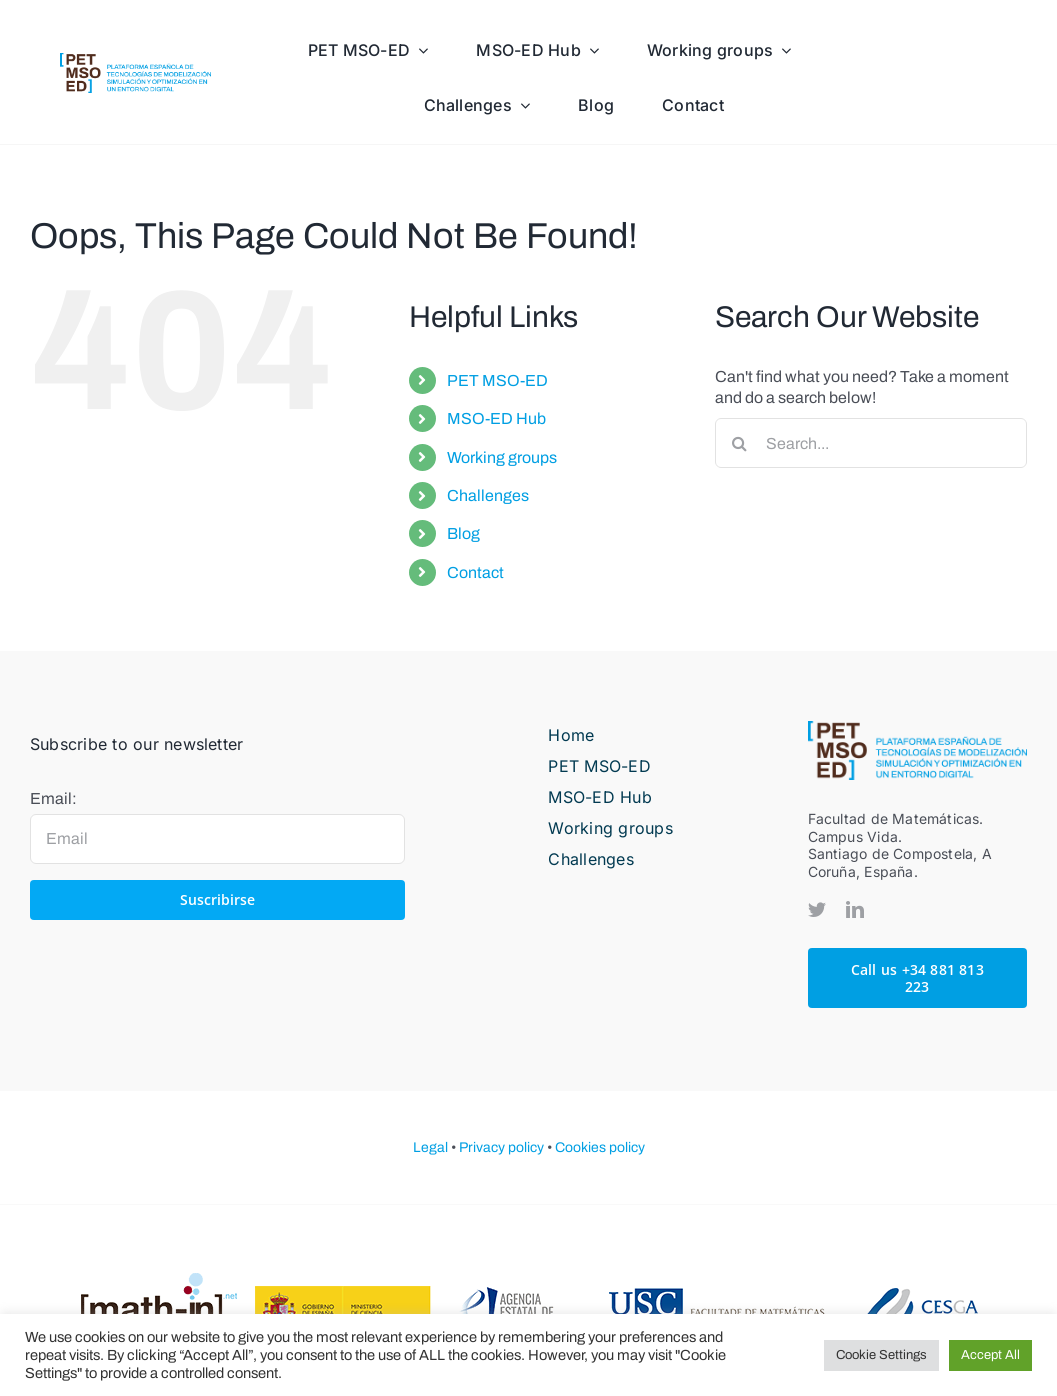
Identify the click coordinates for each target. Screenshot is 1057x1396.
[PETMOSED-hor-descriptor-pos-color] (135, 60)
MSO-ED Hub (496, 418)
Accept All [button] (990, 1355)
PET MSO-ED (497, 380)
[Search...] (871, 443)
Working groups (502, 457)
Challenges (488, 495)
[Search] (740, 443)
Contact (475, 572)
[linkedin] (855, 909)
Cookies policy (600, 1147)
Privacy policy (501, 1147)
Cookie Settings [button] (881, 1355)
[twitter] (817, 909)
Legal (430, 1147)
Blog (463, 533)
